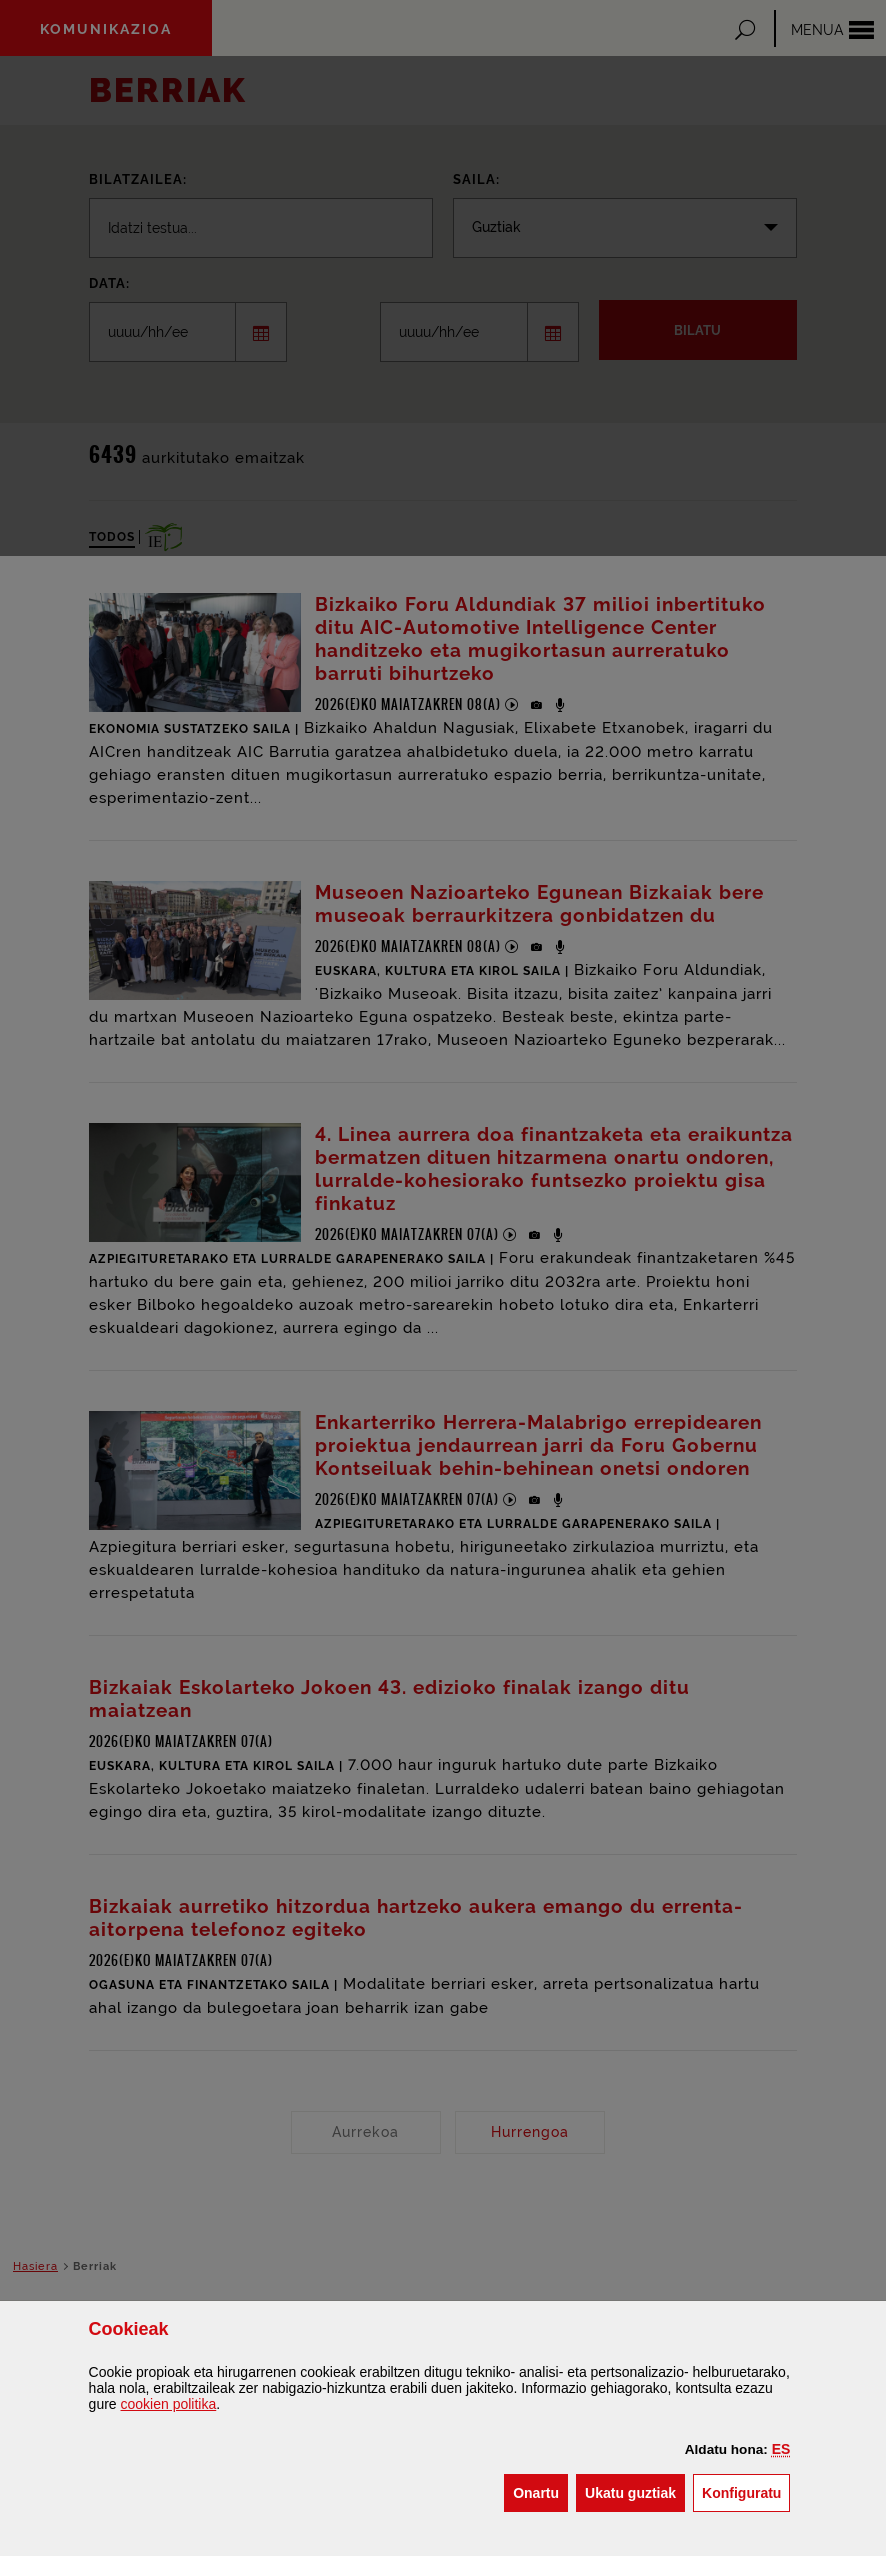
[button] (781, 2449)
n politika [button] (169, 2404)
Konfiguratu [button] (746, 2491)
